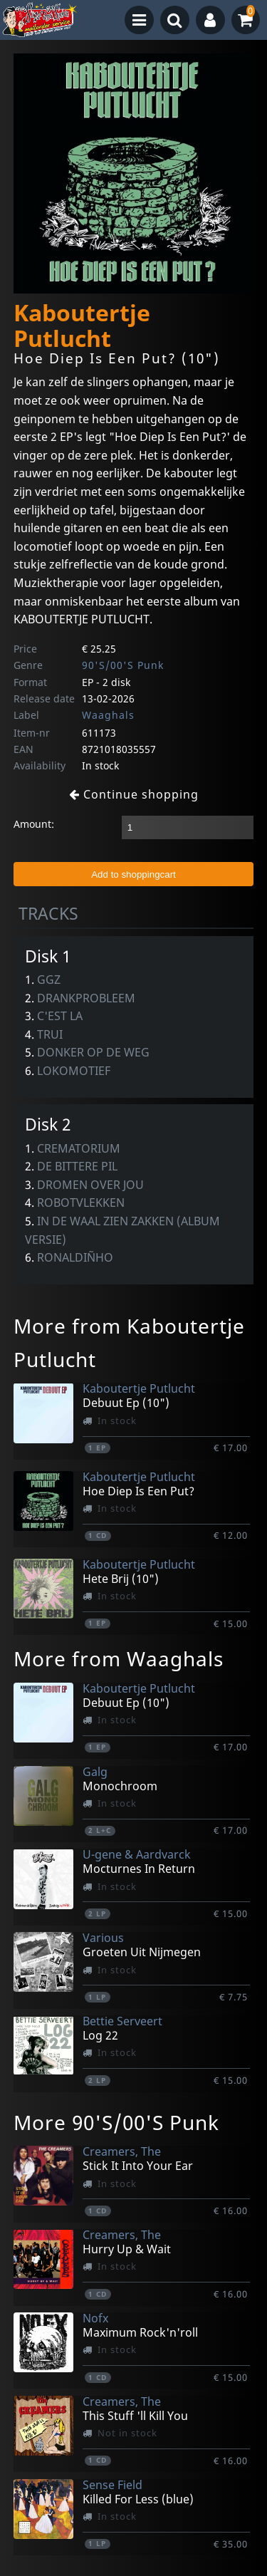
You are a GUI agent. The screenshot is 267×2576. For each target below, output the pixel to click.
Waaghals (108, 715)
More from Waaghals (119, 1658)
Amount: (34, 824)
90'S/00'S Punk (123, 665)
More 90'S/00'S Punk (116, 2122)
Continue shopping (134, 794)
